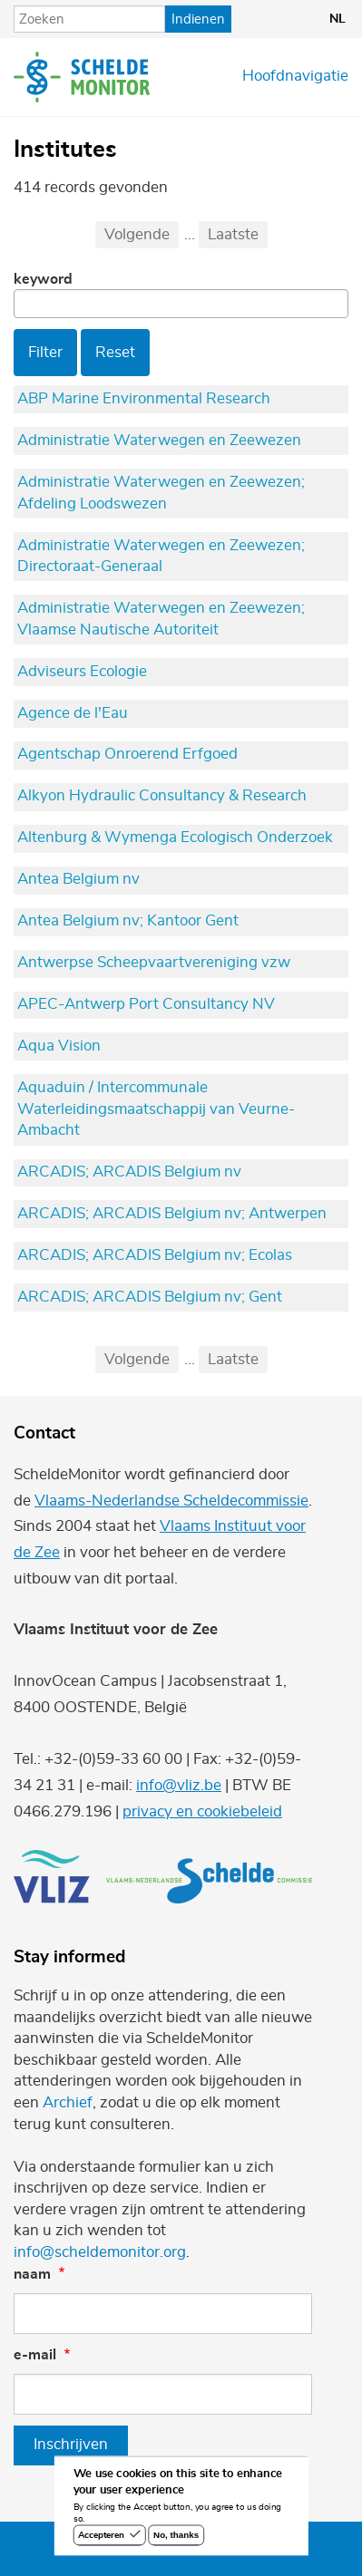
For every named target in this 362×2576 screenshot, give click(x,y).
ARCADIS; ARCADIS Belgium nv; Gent (149, 1297)
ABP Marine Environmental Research (143, 399)
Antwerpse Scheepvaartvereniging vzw (153, 962)
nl (337, 19)
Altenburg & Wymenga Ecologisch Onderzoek (175, 837)
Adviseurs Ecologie (82, 671)
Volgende (137, 235)
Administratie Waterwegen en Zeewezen (159, 440)
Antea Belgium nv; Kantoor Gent (128, 921)
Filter (45, 352)
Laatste (233, 235)
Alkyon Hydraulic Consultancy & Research (162, 796)
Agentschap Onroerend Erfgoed (127, 754)
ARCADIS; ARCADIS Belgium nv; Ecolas (154, 1255)
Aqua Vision (59, 1046)
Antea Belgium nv (78, 879)
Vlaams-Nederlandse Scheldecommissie (171, 1501)
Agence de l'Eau (72, 713)
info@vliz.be (178, 1785)
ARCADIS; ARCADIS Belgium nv (129, 1172)
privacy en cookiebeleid (202, 1812)
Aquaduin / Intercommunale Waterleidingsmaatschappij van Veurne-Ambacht (156, 1109)
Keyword (43, 279)
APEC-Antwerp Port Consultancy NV (146, 1004)
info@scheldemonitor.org (100, 2252)
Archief (68, 2103)
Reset (115, 352)
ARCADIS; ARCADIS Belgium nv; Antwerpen (172, 1213)
